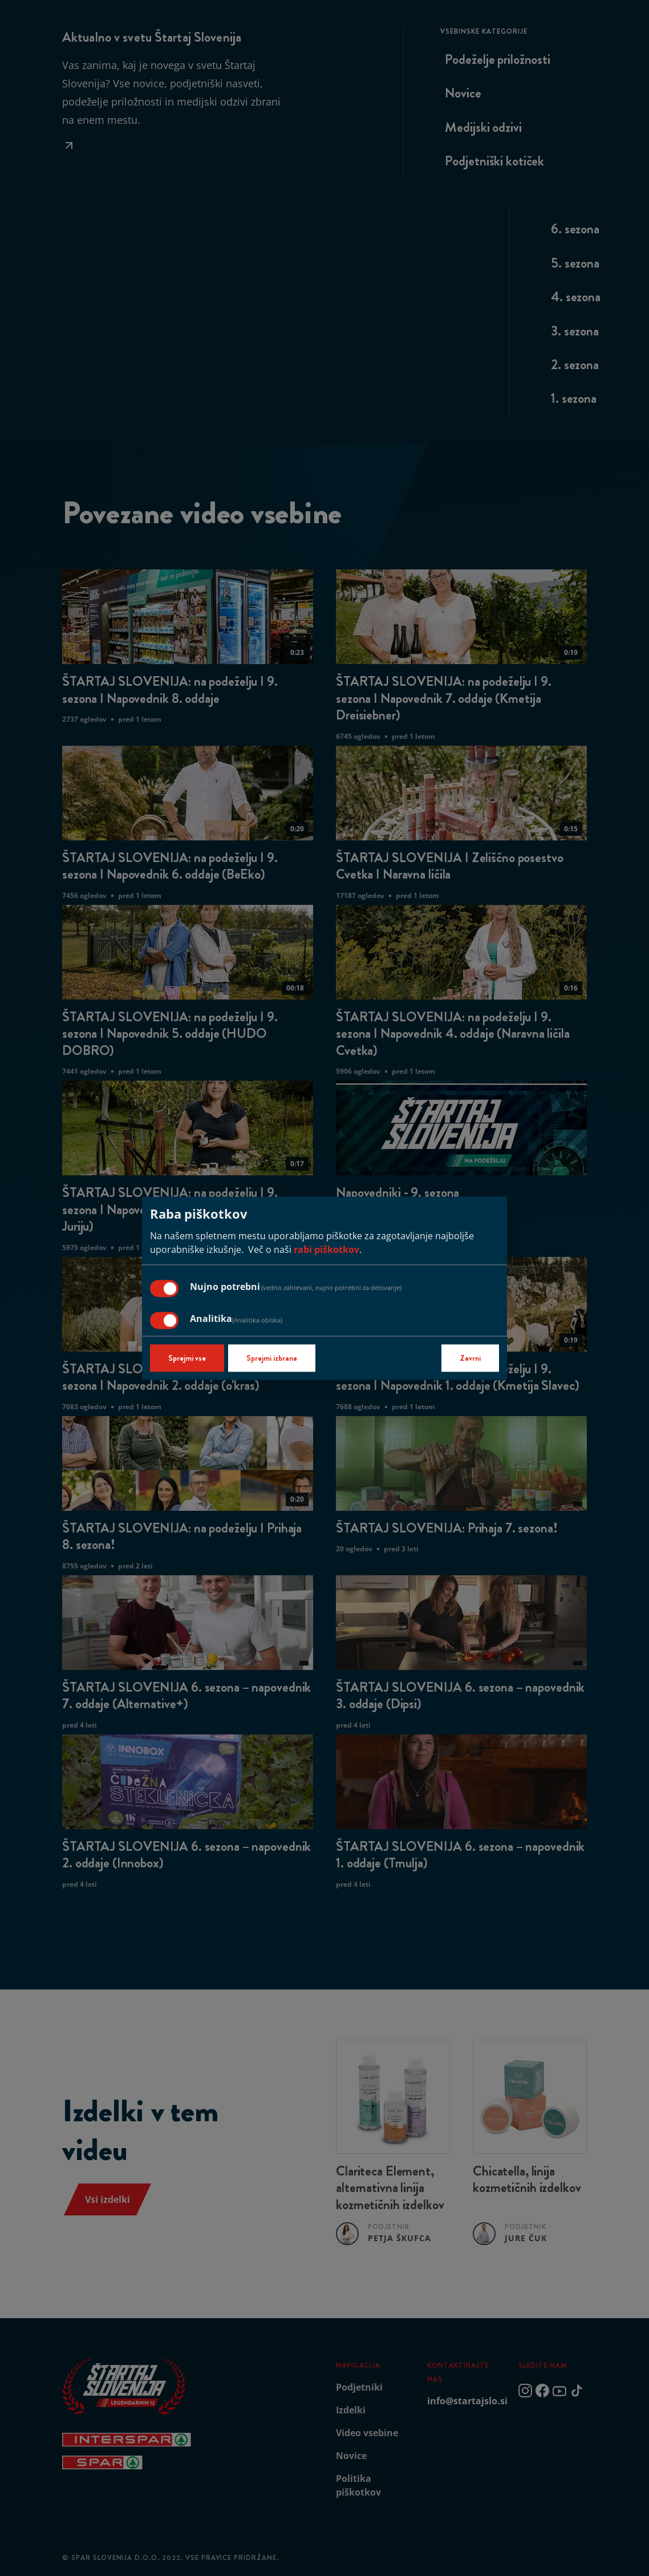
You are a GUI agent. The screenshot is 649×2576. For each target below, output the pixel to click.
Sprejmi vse (187, 1358)
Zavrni (470, 1358)
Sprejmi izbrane (271, 1358)
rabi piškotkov (326, 1249)
